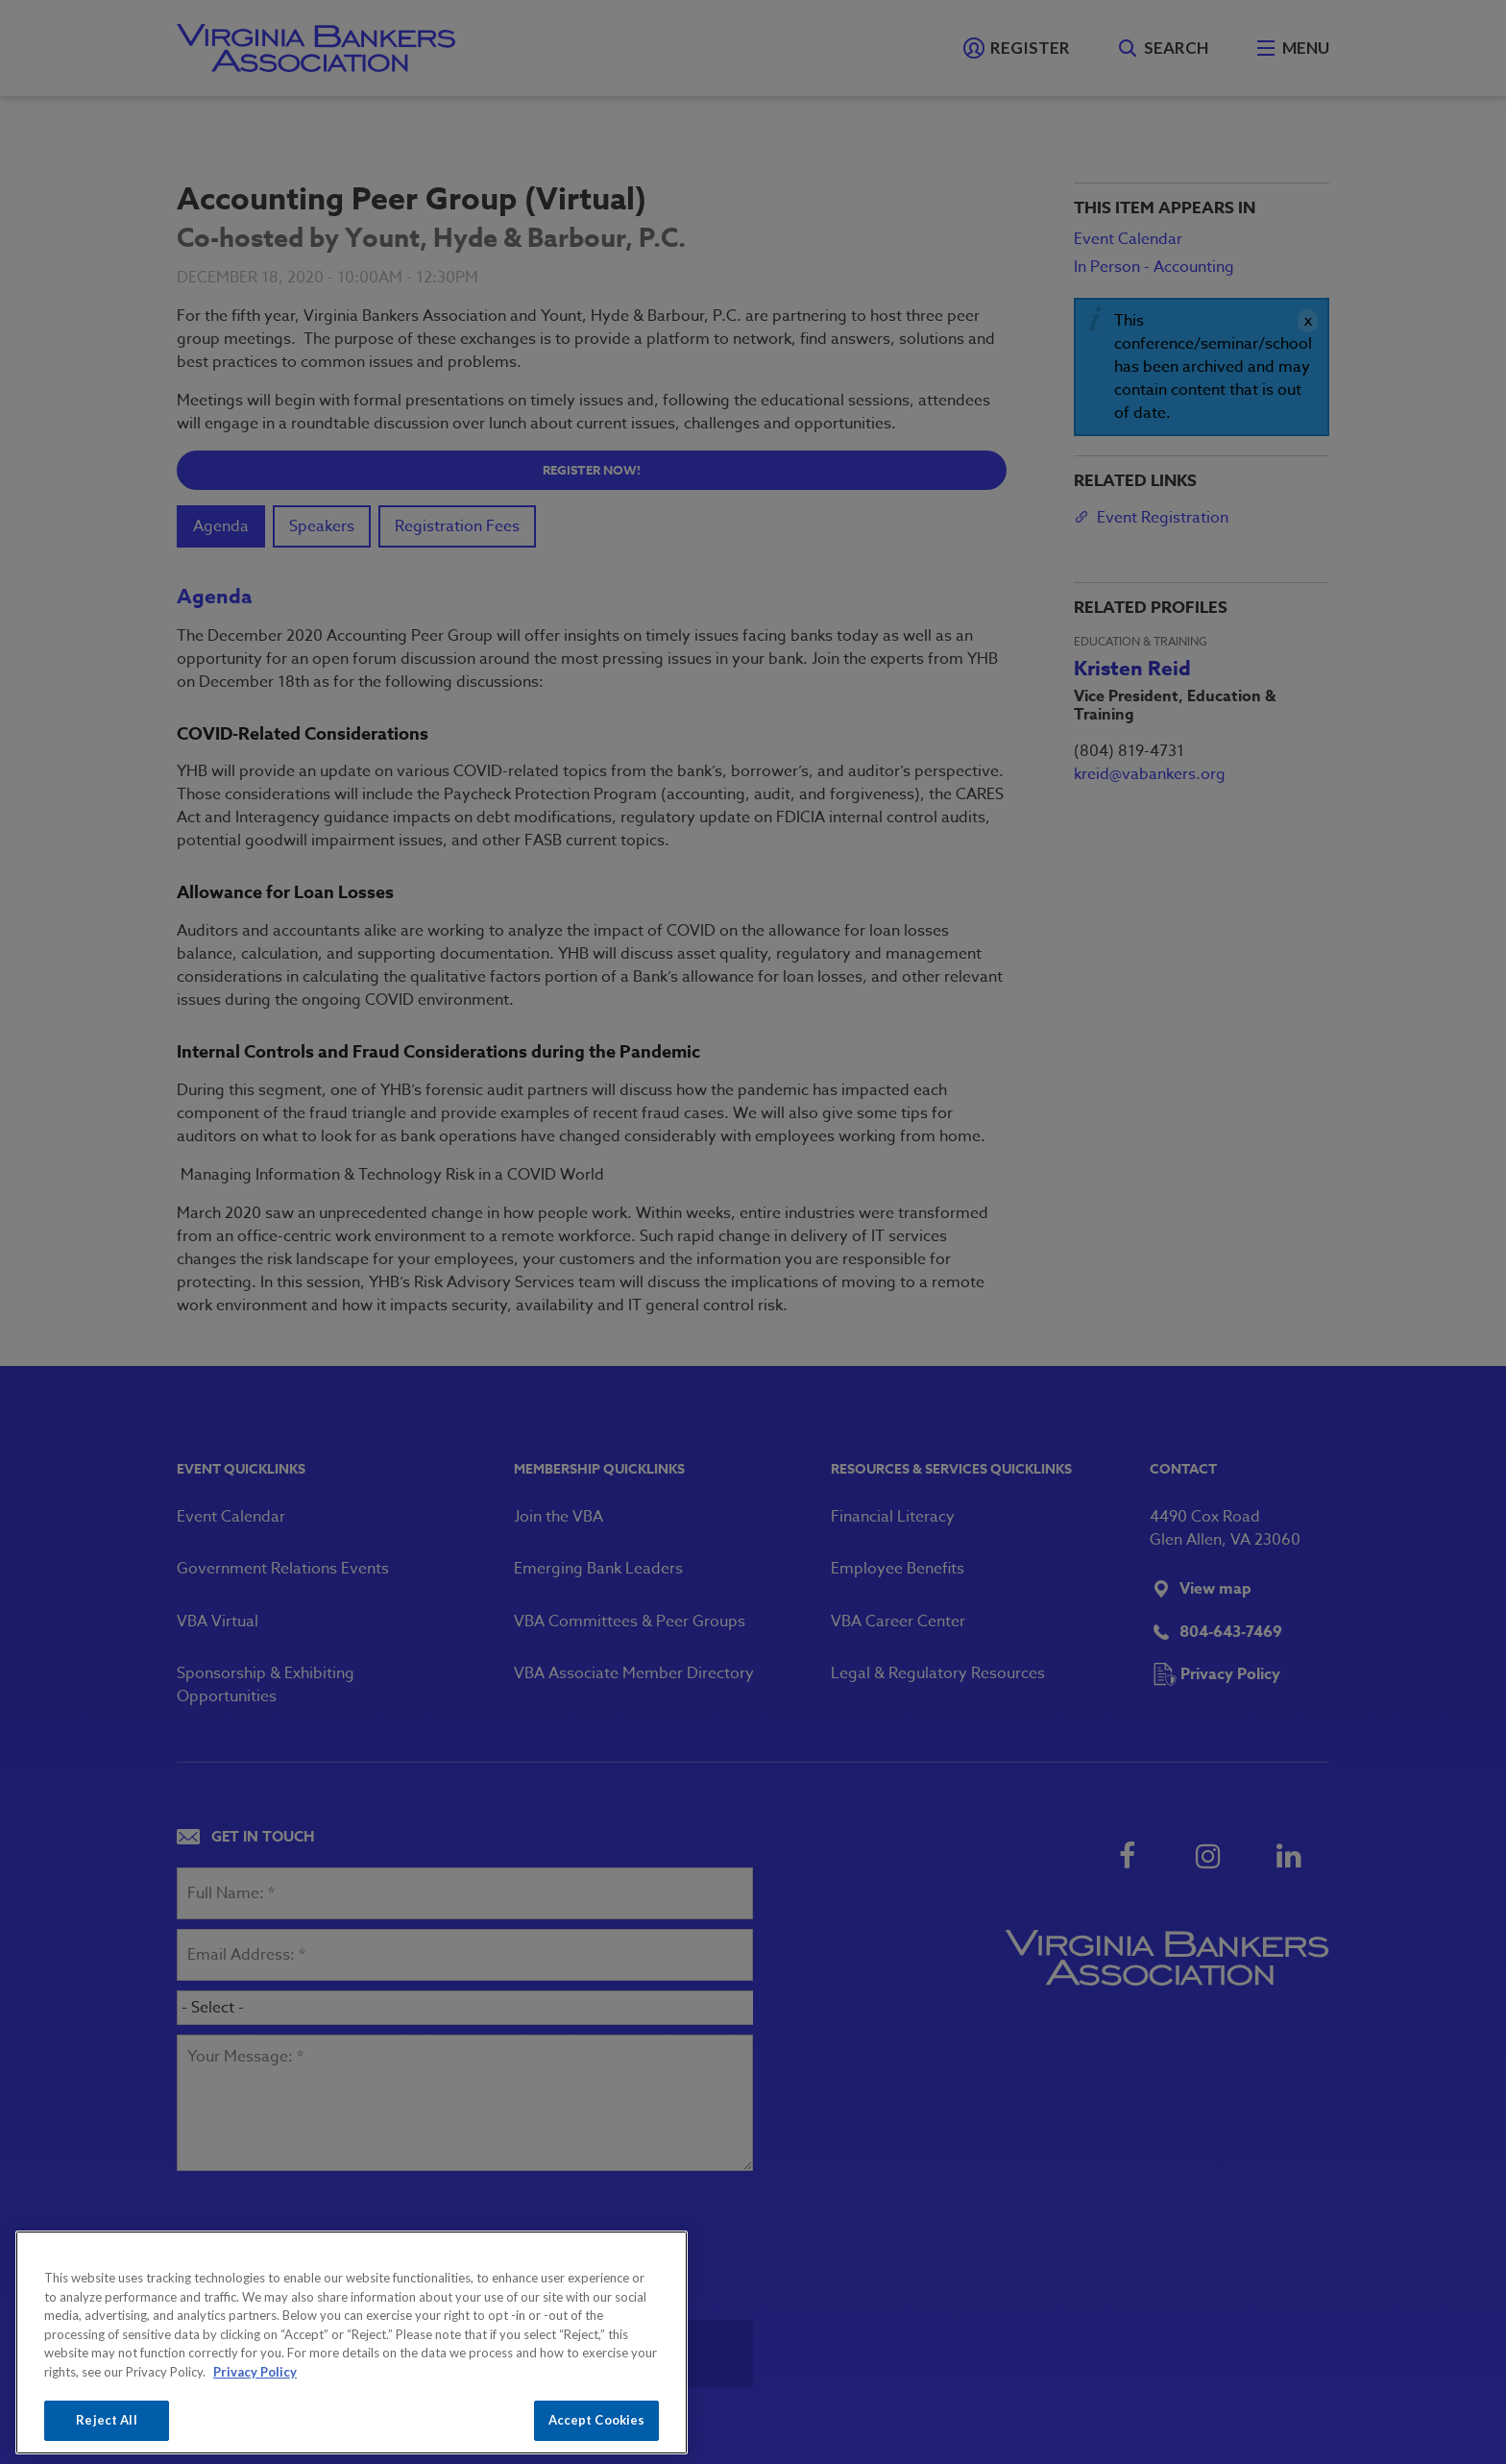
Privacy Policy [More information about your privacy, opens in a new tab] (255, 2371)
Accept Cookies (596, 2419)
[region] (351, 2342)
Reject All (106, 2419)
